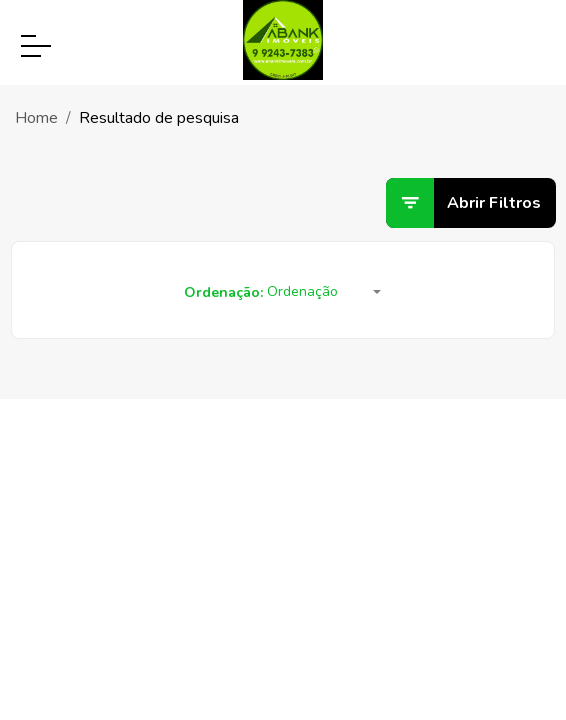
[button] (324, 293)
